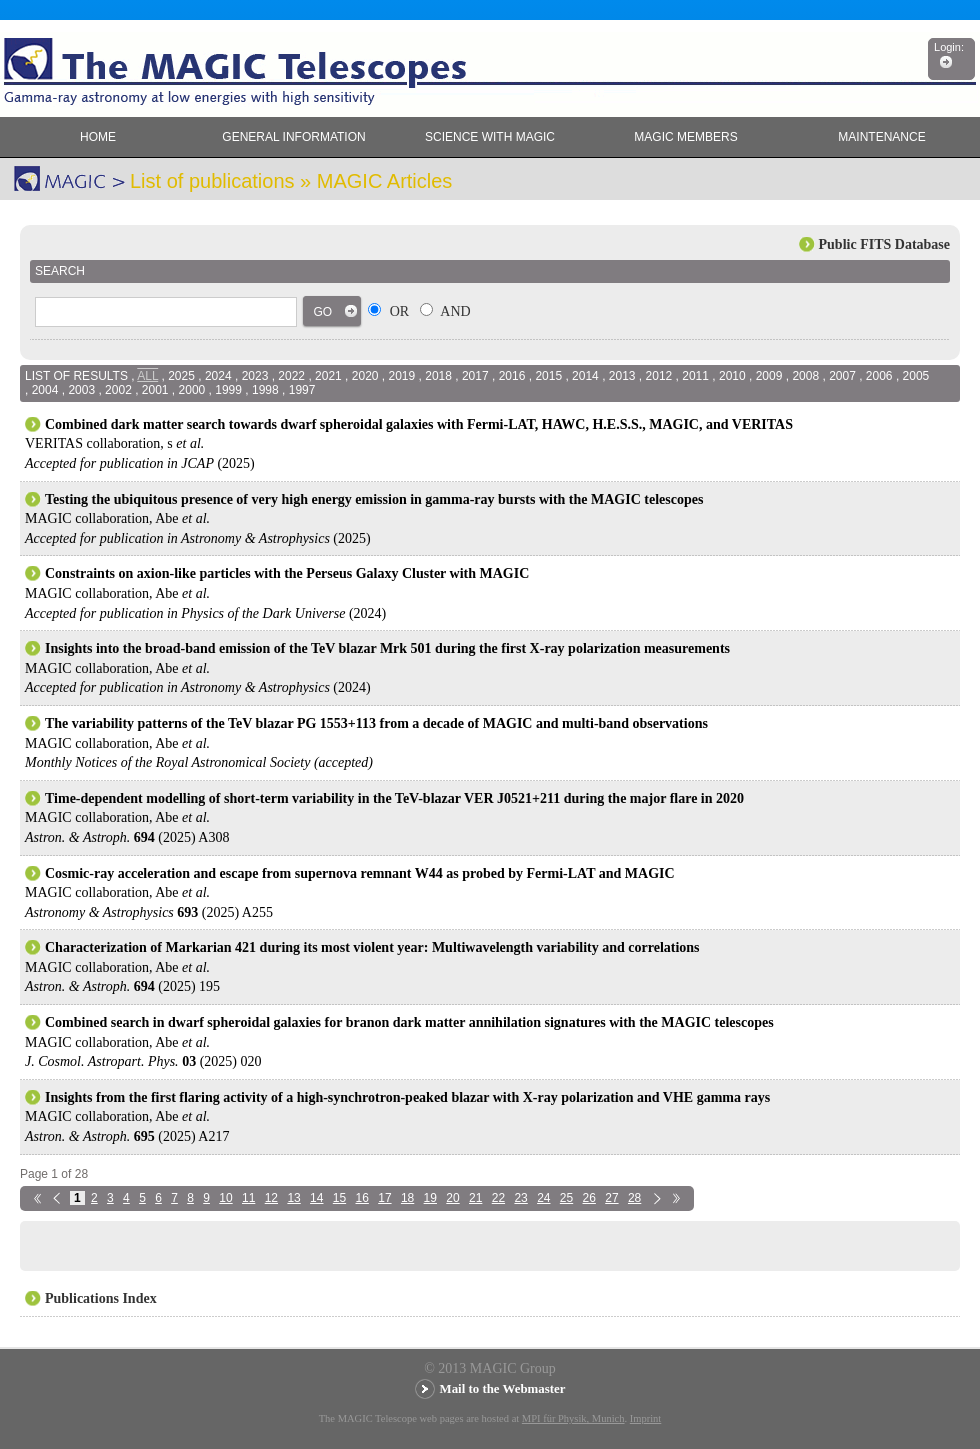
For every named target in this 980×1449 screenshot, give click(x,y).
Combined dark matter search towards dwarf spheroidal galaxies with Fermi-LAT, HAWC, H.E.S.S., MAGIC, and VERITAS (419, 424)
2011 (695, 376)
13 (293, 1198)
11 (248, 1198)
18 (407, 1198)
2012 (659, 376)
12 (271, 1198)
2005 (916, 376)
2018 (438, 376)
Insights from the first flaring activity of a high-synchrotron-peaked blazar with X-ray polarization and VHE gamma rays (407, 1097)
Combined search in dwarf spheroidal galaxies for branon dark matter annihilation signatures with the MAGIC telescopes (409, 1022)
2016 (512, 376)
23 (520, 1198)
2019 (402, 376)
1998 (265, 390)
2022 (291, 376)
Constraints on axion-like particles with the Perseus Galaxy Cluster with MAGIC (287, 573)
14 (316, 1198)
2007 (842, 376)
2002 (118, 390)
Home (98, 137)
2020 (365, 376)
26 (589, 1198)
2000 (192, 390)
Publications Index (101, 1298)
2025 (181, 376)
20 (452, 1198)
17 (384, 1198)
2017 (475, 376)
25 (566, 1198)
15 (339, 1198)
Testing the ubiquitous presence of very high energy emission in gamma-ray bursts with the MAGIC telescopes (374, 499)
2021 (328, 376)
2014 (585, 376)
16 (362, 1198)
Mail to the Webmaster (503, 1389)
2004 (45, 390)
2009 (769, 376)
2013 (622, 376)
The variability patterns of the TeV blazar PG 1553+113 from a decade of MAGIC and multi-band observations (376, 723)
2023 (255, 376)
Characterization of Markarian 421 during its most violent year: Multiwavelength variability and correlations (372, 947)
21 (475, 1198)
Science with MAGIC (490, 137)
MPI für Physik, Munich (573, 1418)
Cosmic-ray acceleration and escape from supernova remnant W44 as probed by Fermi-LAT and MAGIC (360, 873)
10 (225, 1198)
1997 (302, 390)
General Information (293, 137)
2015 (548, 376)
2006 (879, 376)
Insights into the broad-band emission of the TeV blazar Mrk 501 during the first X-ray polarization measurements (387, 648)
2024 (218, 376)
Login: (949, 47)
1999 (228, 390)
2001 (155, 390)
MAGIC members (685, 137)
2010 (732, 376)
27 (611, 1198)
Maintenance (881, 137)
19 (430, 1198)
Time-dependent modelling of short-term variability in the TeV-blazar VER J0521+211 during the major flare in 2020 (394, 798)
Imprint (646, 1418)
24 (543, 1198)
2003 (81, 390)
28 (634, 1198)
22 (498, 1198)
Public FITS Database (884, 244)
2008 (805, 376)
